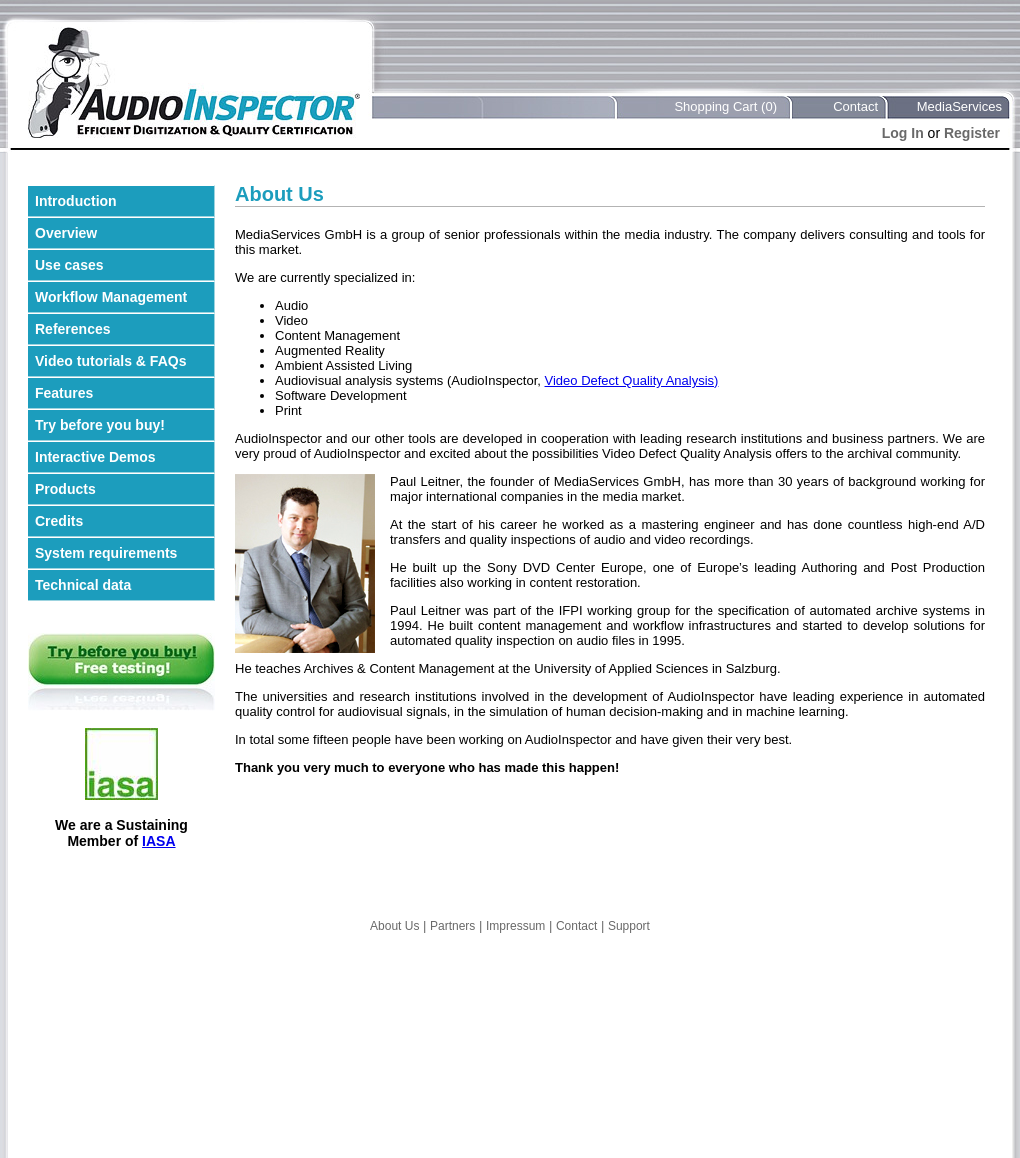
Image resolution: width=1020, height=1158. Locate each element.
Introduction (76, 201)
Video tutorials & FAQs (110, 361)
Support (629, 926)
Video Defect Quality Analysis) (632, 380)
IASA (158, 841)
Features (64, 393)
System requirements (106, 553)
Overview (66, 233)
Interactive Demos (95, 457)
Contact (855, 106)
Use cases (69, 265)
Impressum (515, 926)
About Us (394, 926)
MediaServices (959, 106)
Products (65, 489)
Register (972, 133)
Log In (903, 133)
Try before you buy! (100, 425)
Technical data (83, 585)
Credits (59, 521)
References (73, 329)
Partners (452, 926)
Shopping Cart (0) (725, 106)
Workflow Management (111, 297)
